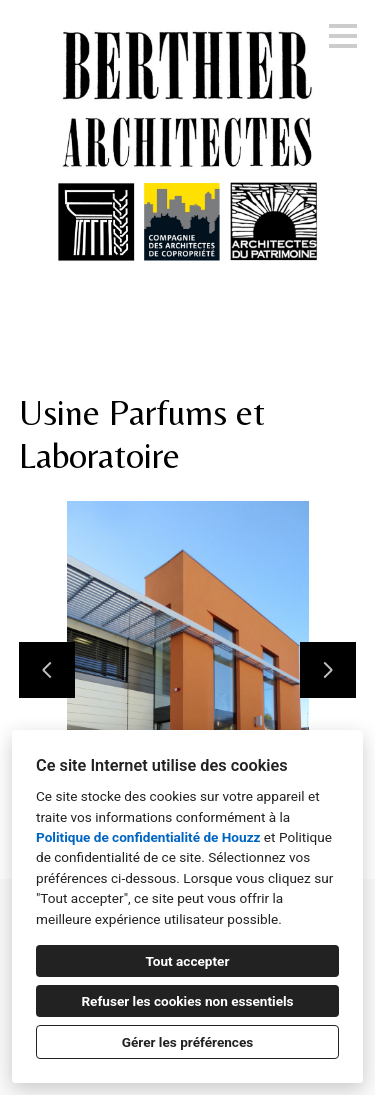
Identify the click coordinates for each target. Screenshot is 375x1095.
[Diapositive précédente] (47, 670)
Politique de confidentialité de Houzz (148, 837)
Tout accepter (188, 961)
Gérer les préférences (188, 1042)
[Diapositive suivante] (328, 670)
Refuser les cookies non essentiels (187, 1001)
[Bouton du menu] (343, 36)
